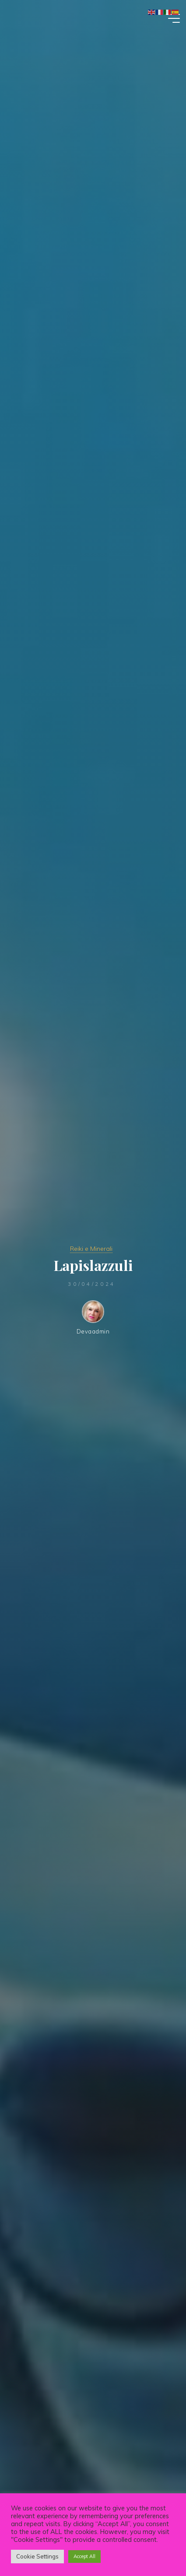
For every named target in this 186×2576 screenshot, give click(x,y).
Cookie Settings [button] (37, 2556)
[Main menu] (172, 18)
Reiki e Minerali (91, 1249)
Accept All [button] (84, 2556)
